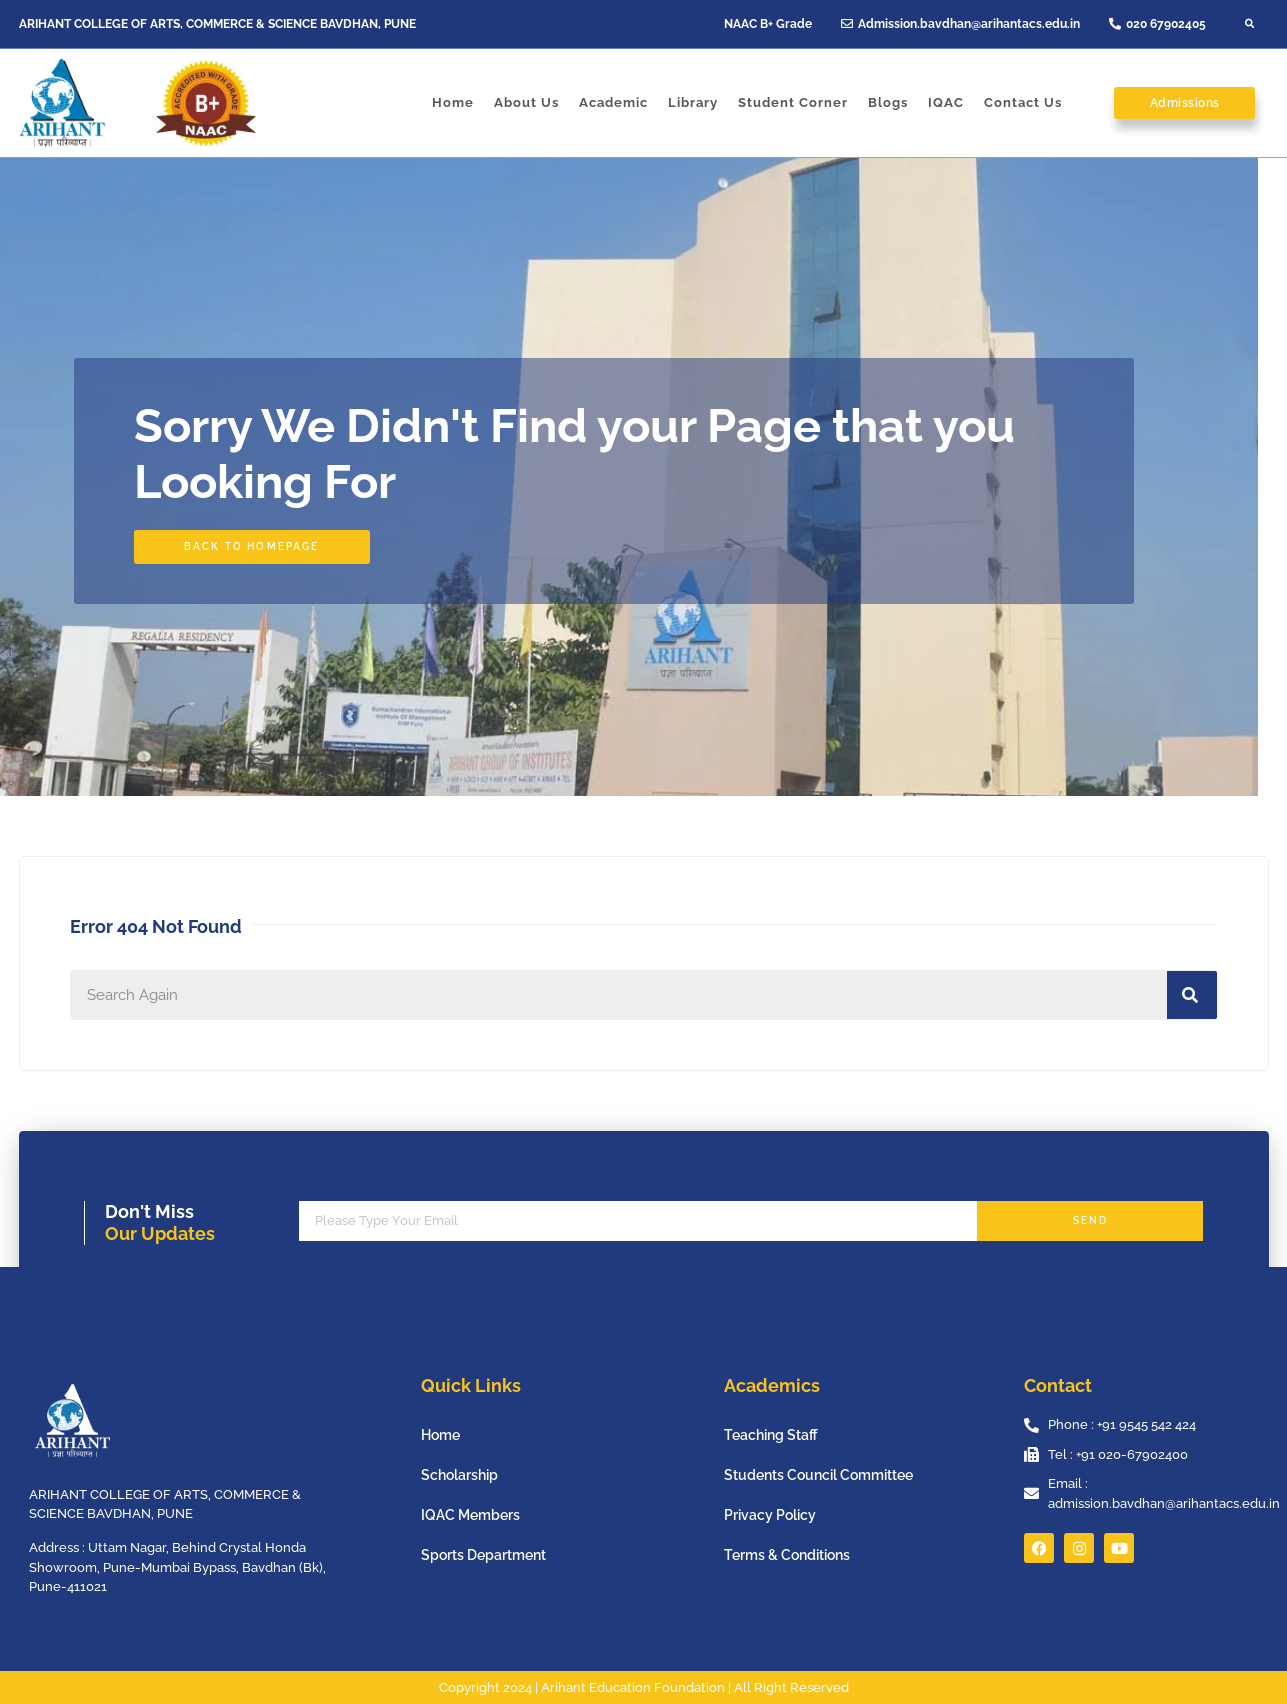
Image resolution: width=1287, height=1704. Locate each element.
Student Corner (793, 102)
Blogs (888, 102)
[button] (1250, 24)
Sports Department (483, 1555)
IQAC (946, 102)
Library (693, 102)
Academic (613, 102)
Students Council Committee (818, 1475)
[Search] (1192, 995)
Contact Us (1023, 102)
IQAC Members (470, 1515)
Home (453, 102)
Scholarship (459, 1475)
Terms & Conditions (787, 1555)
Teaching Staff (771, 1435)
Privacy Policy (770, 1515)
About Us (526, 102)
